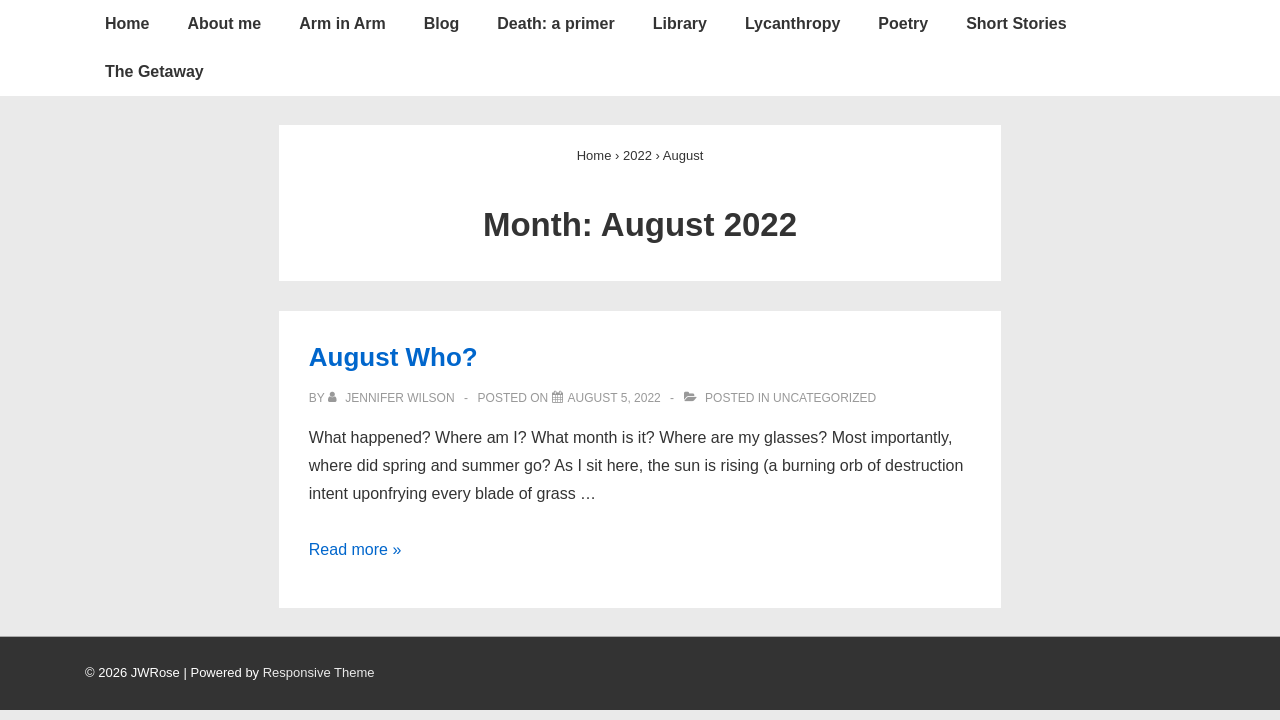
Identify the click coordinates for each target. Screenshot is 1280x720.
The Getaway (154, 71)
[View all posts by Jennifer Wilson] (393, 398)
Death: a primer (555, 23)
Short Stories (1016, 23)
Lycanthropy (792, 23)
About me (224, 23)
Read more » (355, 549)
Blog (442, 23)
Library (680, 23)
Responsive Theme (319, 672)
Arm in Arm (342, 23)
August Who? (393, 357)
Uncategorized (824, 398)
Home (127, 23)
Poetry (903, 23)
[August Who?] (614, 398)
